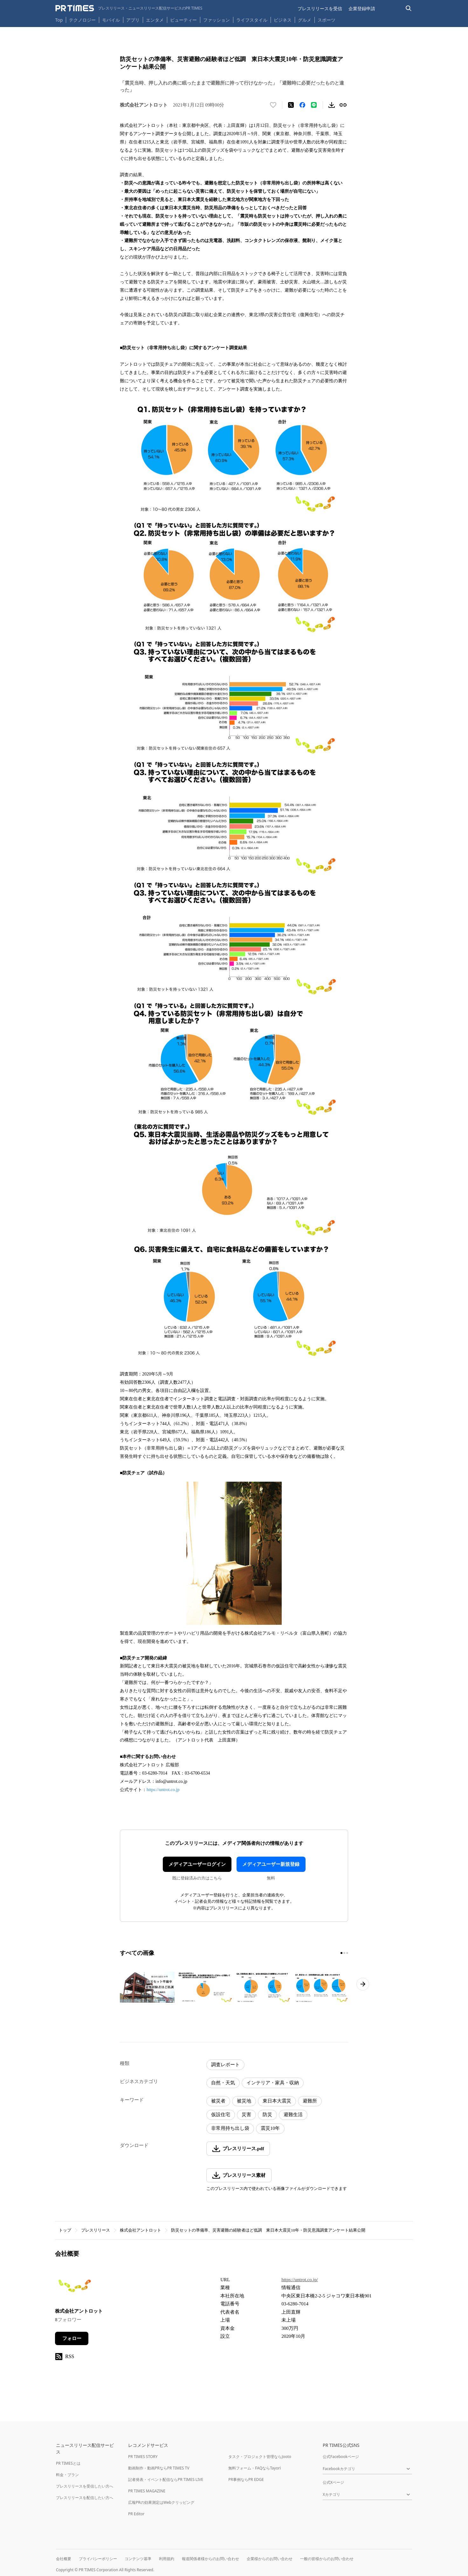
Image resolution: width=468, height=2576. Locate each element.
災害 (246, 2114)
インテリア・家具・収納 (272, 2082)
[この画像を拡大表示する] (147, 1987)
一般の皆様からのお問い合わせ (327, 2558)
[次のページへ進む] (362, 1984)
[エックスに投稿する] (291, 105)
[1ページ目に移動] (341, 1953)
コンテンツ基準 (138, 2558)
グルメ (304, 20)
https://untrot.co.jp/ (299, 2279)
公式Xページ (333, 2482)
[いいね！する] (273, 105)
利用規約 (166, 2558)
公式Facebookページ (341, 2456)
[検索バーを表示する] (408, 8)
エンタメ (155, 20)
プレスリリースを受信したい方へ (84, 2486)
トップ (65, 2230)
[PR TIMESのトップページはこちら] (129, 8)
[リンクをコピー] (343, 105)
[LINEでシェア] (314, 105)
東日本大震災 (277, 2100)
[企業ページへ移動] (75, 2288)
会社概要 (63, 2558)
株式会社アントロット (140, 2230)
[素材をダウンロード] (332, 105)
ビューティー (183, 20)
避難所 (310, 2100)
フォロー (71, 2338)
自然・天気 (223, 2082)
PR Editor (136, 2514)
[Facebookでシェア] (302, 105)
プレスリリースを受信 (320, 8)
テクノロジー (82, 20)
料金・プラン (67, 2474)
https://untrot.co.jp (163, 1789)
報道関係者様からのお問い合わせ (210, 2558)
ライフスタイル (251, 20)
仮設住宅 (220, 2114)
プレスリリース (95, 2230)
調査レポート (225, 2064)
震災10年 (270, 2128)
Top (59, 20)
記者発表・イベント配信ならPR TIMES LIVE (165, 2479)
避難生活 (293, 2114)
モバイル (111, 20)
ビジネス (283, 20)
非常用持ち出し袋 (230, 2128)
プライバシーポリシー (98, 2558)
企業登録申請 (361, 8)
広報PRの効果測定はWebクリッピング (161, 2502)
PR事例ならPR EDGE (246, 2479)
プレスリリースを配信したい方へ (84, 2497)
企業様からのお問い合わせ (269, 2558)
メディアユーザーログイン (197, 1864)
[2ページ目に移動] (344, 1953)
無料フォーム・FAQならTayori (254, 2468)
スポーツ (326, 20)
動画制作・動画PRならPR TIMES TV (158, 2468)
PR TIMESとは (68, 2463)
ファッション (216, 20)
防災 (267, 2114)
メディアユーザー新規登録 (270, 1864)
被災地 (244, 2100)
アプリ (133, 20)
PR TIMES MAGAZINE (146, 2491)
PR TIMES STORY (143, 2456)
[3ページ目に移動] (347, 1953)
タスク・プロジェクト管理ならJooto (259, 2456)
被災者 (218, 2100)
